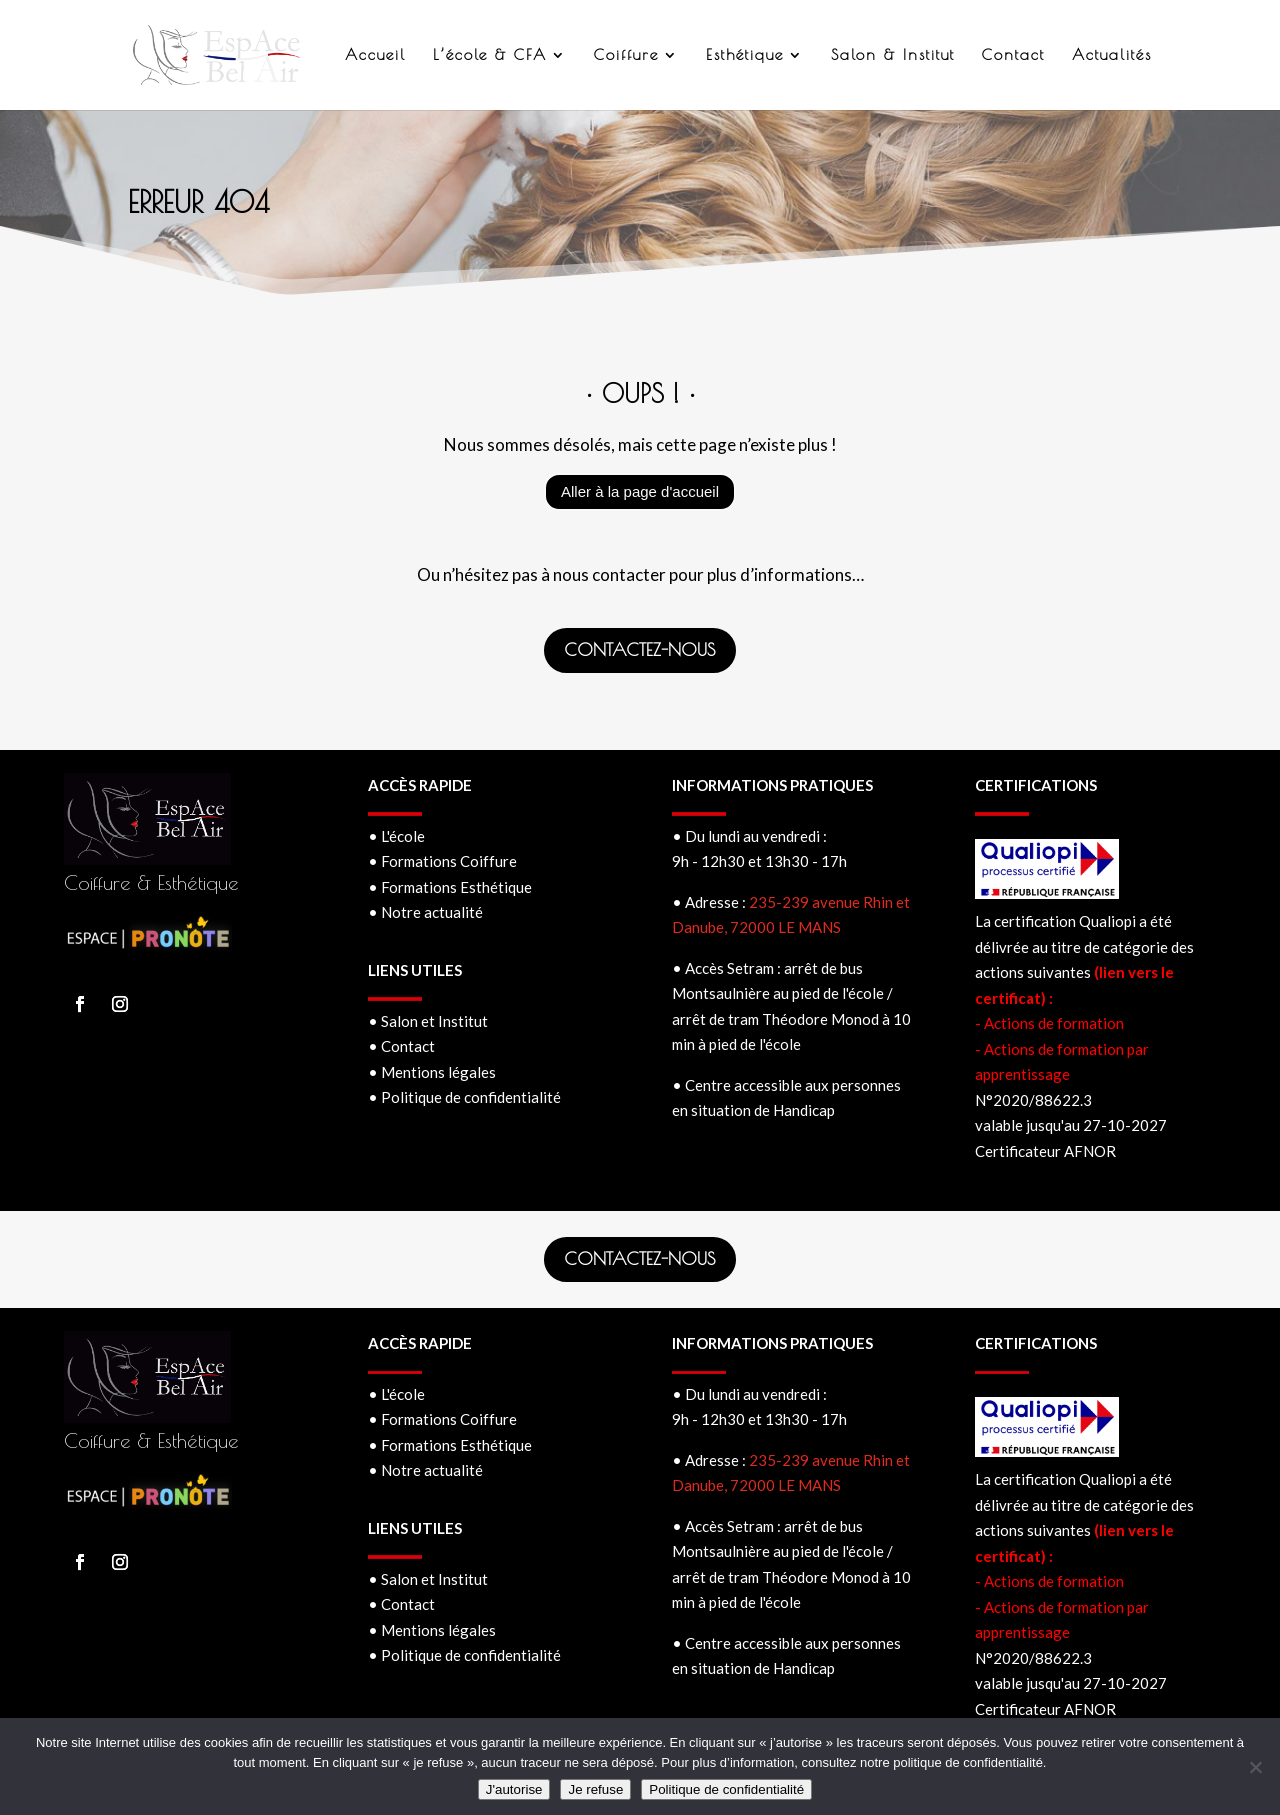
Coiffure (626, 55)
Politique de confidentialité (726, 1789)
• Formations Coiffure (442, 861)
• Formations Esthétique (450, 887)
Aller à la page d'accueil (640, 491)
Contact (1013, 55)
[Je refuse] (1255, 1767)
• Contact (401, 1046)
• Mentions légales (432, 1072)
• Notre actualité (425, 912)
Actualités (1112, 55)
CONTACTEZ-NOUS (640, 649)
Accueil (375, 55)
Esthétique (745, 55)
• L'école (396, 836)
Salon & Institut (893, 55)
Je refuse (595, 1789)
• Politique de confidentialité (464, 1097)
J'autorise (514, 1789)
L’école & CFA (490, 55)
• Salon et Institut (428, 1021)
